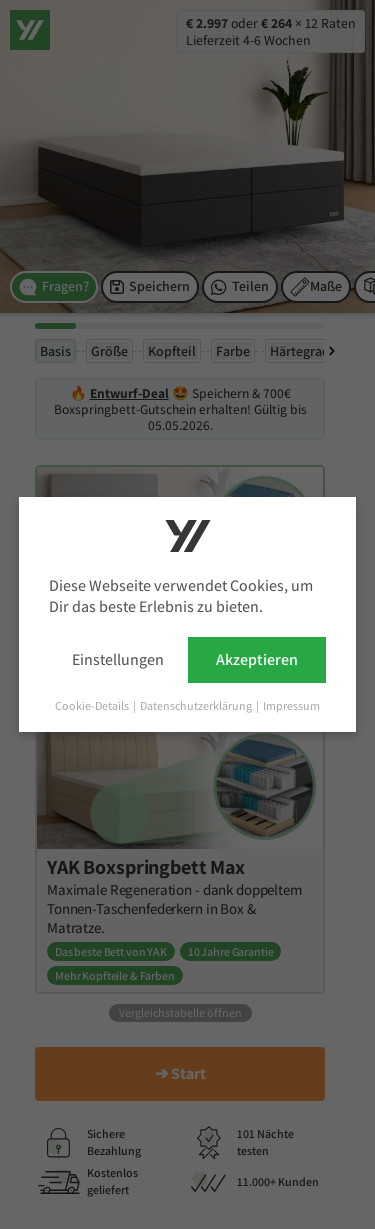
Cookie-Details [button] (93, 705)
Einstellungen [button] (118, 659)
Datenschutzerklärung (197, 705)
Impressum (291, 705)
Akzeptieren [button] (257, 659)
